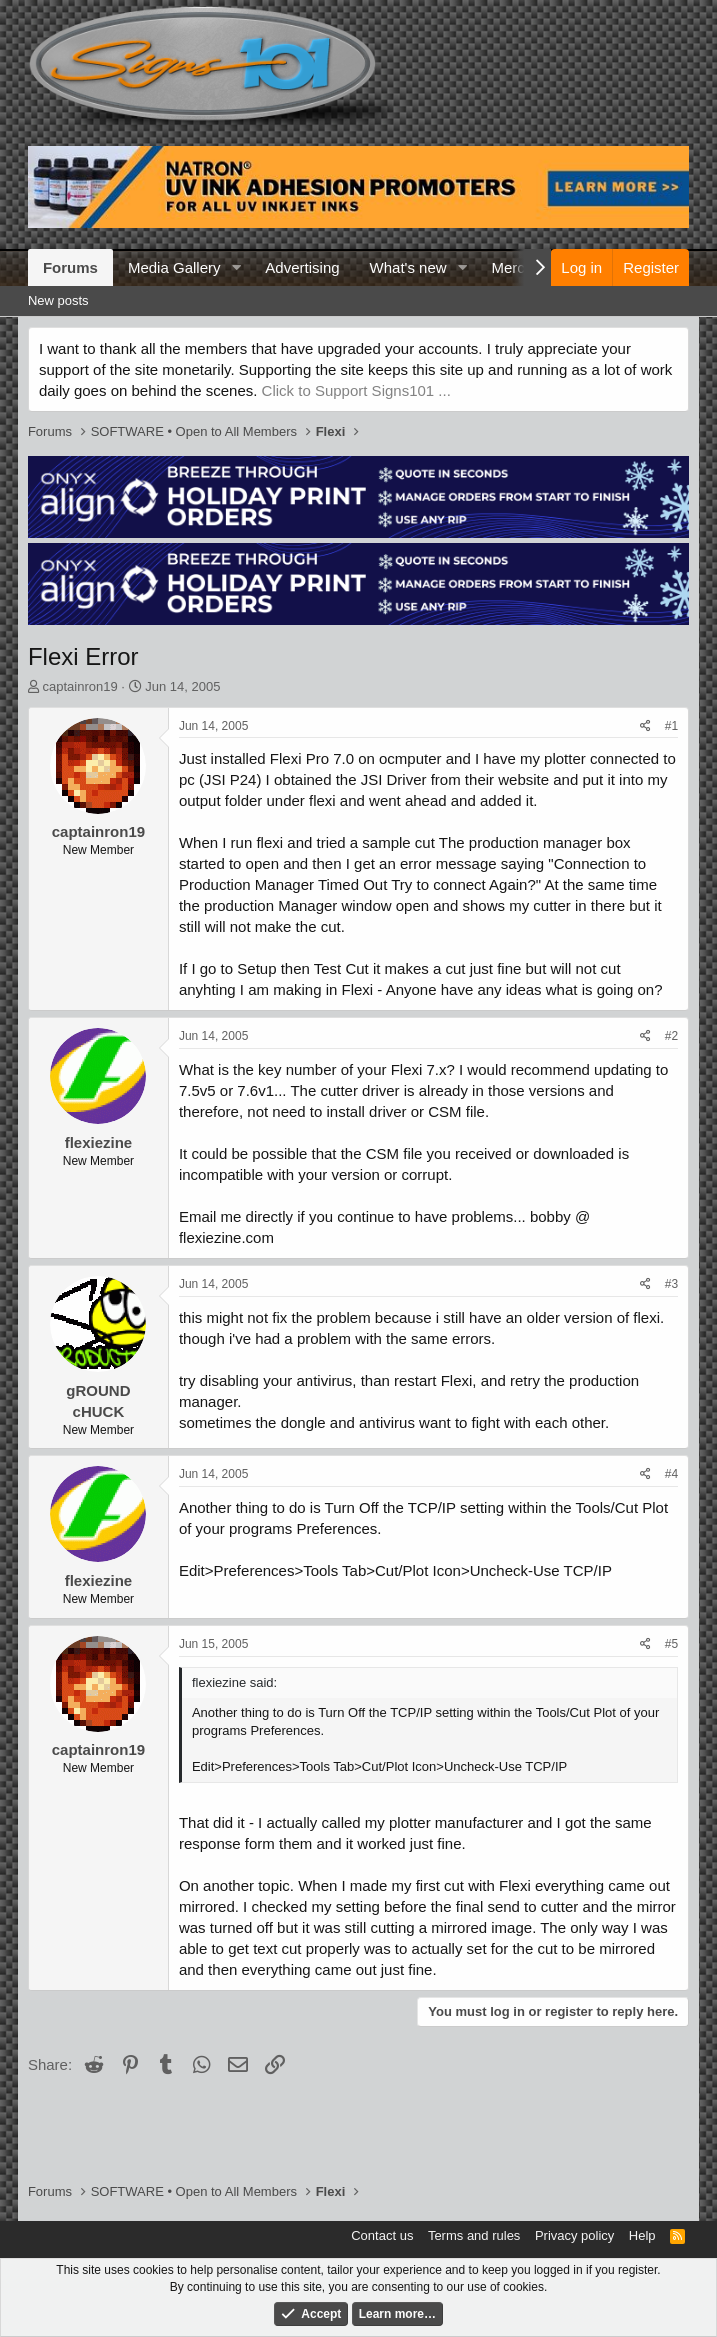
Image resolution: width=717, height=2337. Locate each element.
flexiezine (99, 1142)
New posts (58, 300)
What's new (408, 267)
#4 (671, 1474)
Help (642, 2235)
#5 (671, 1644)
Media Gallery (174, 267)
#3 (671, 1284)
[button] (236, 267)
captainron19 (80, 686)
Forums (70, 267)
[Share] (645, 726)
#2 (671, 1036)
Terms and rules (474, 2235)
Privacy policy (574, 2235)
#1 (671, 726)
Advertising (302, 267)
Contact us (382, 2235)
